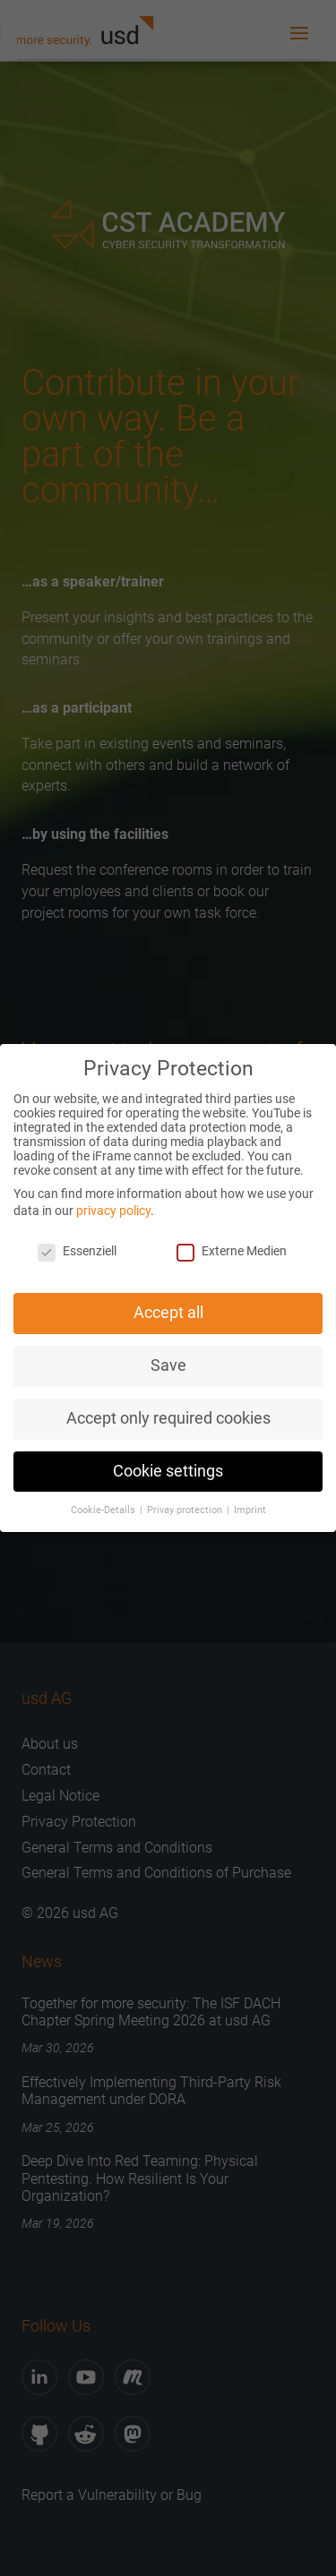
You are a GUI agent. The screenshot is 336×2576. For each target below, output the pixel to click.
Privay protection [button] (186, 1508)
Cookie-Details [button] (104, 1508)
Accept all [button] (168, 1312)
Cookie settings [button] (168, 1469)
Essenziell (77, 1250)
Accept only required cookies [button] (168, 1416)
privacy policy (113, 1209)
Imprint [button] (250, 1508)
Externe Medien (232, 1250)
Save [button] (168, 1364)
